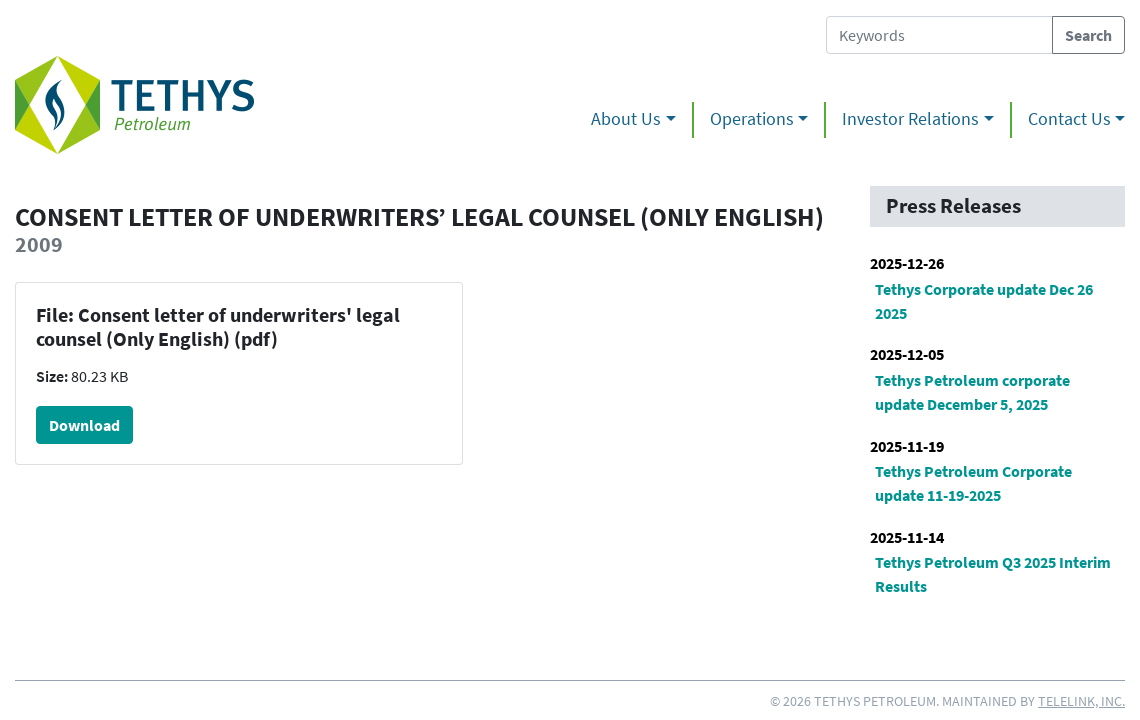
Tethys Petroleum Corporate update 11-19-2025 (973, 483)
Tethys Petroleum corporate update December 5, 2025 (972, 392)
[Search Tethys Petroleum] (939, 35)
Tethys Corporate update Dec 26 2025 (984, 301)
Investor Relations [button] (910, 119)
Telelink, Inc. (1081, 701)
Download (84, 425)
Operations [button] (752, 119)
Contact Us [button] (1069, 119)
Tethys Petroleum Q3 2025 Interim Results (993, 574)
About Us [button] (626, 119)
